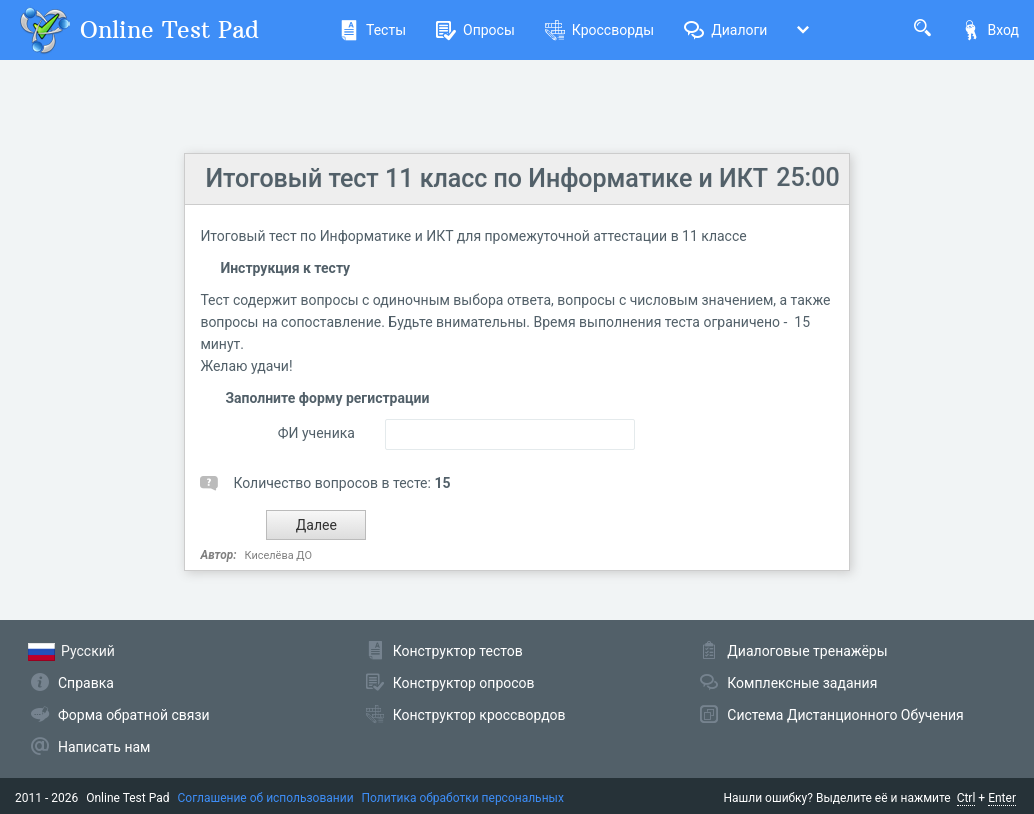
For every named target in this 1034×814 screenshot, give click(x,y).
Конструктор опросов (464, 683)
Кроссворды (599, 30)
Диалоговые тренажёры (807, 651)
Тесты (372, 30)
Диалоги (725, 30)
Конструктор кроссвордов (479, 715)
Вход (990, 30)
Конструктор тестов (458, 651)
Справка (86, 683)
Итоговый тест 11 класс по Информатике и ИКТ (486, 178)
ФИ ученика (316, 433)
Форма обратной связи (134, 715)
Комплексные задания (802, 683)
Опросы (475, 30)
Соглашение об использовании (266, 798)
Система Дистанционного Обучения (845, 715)
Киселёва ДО (278, 555)
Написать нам (104, 747)
